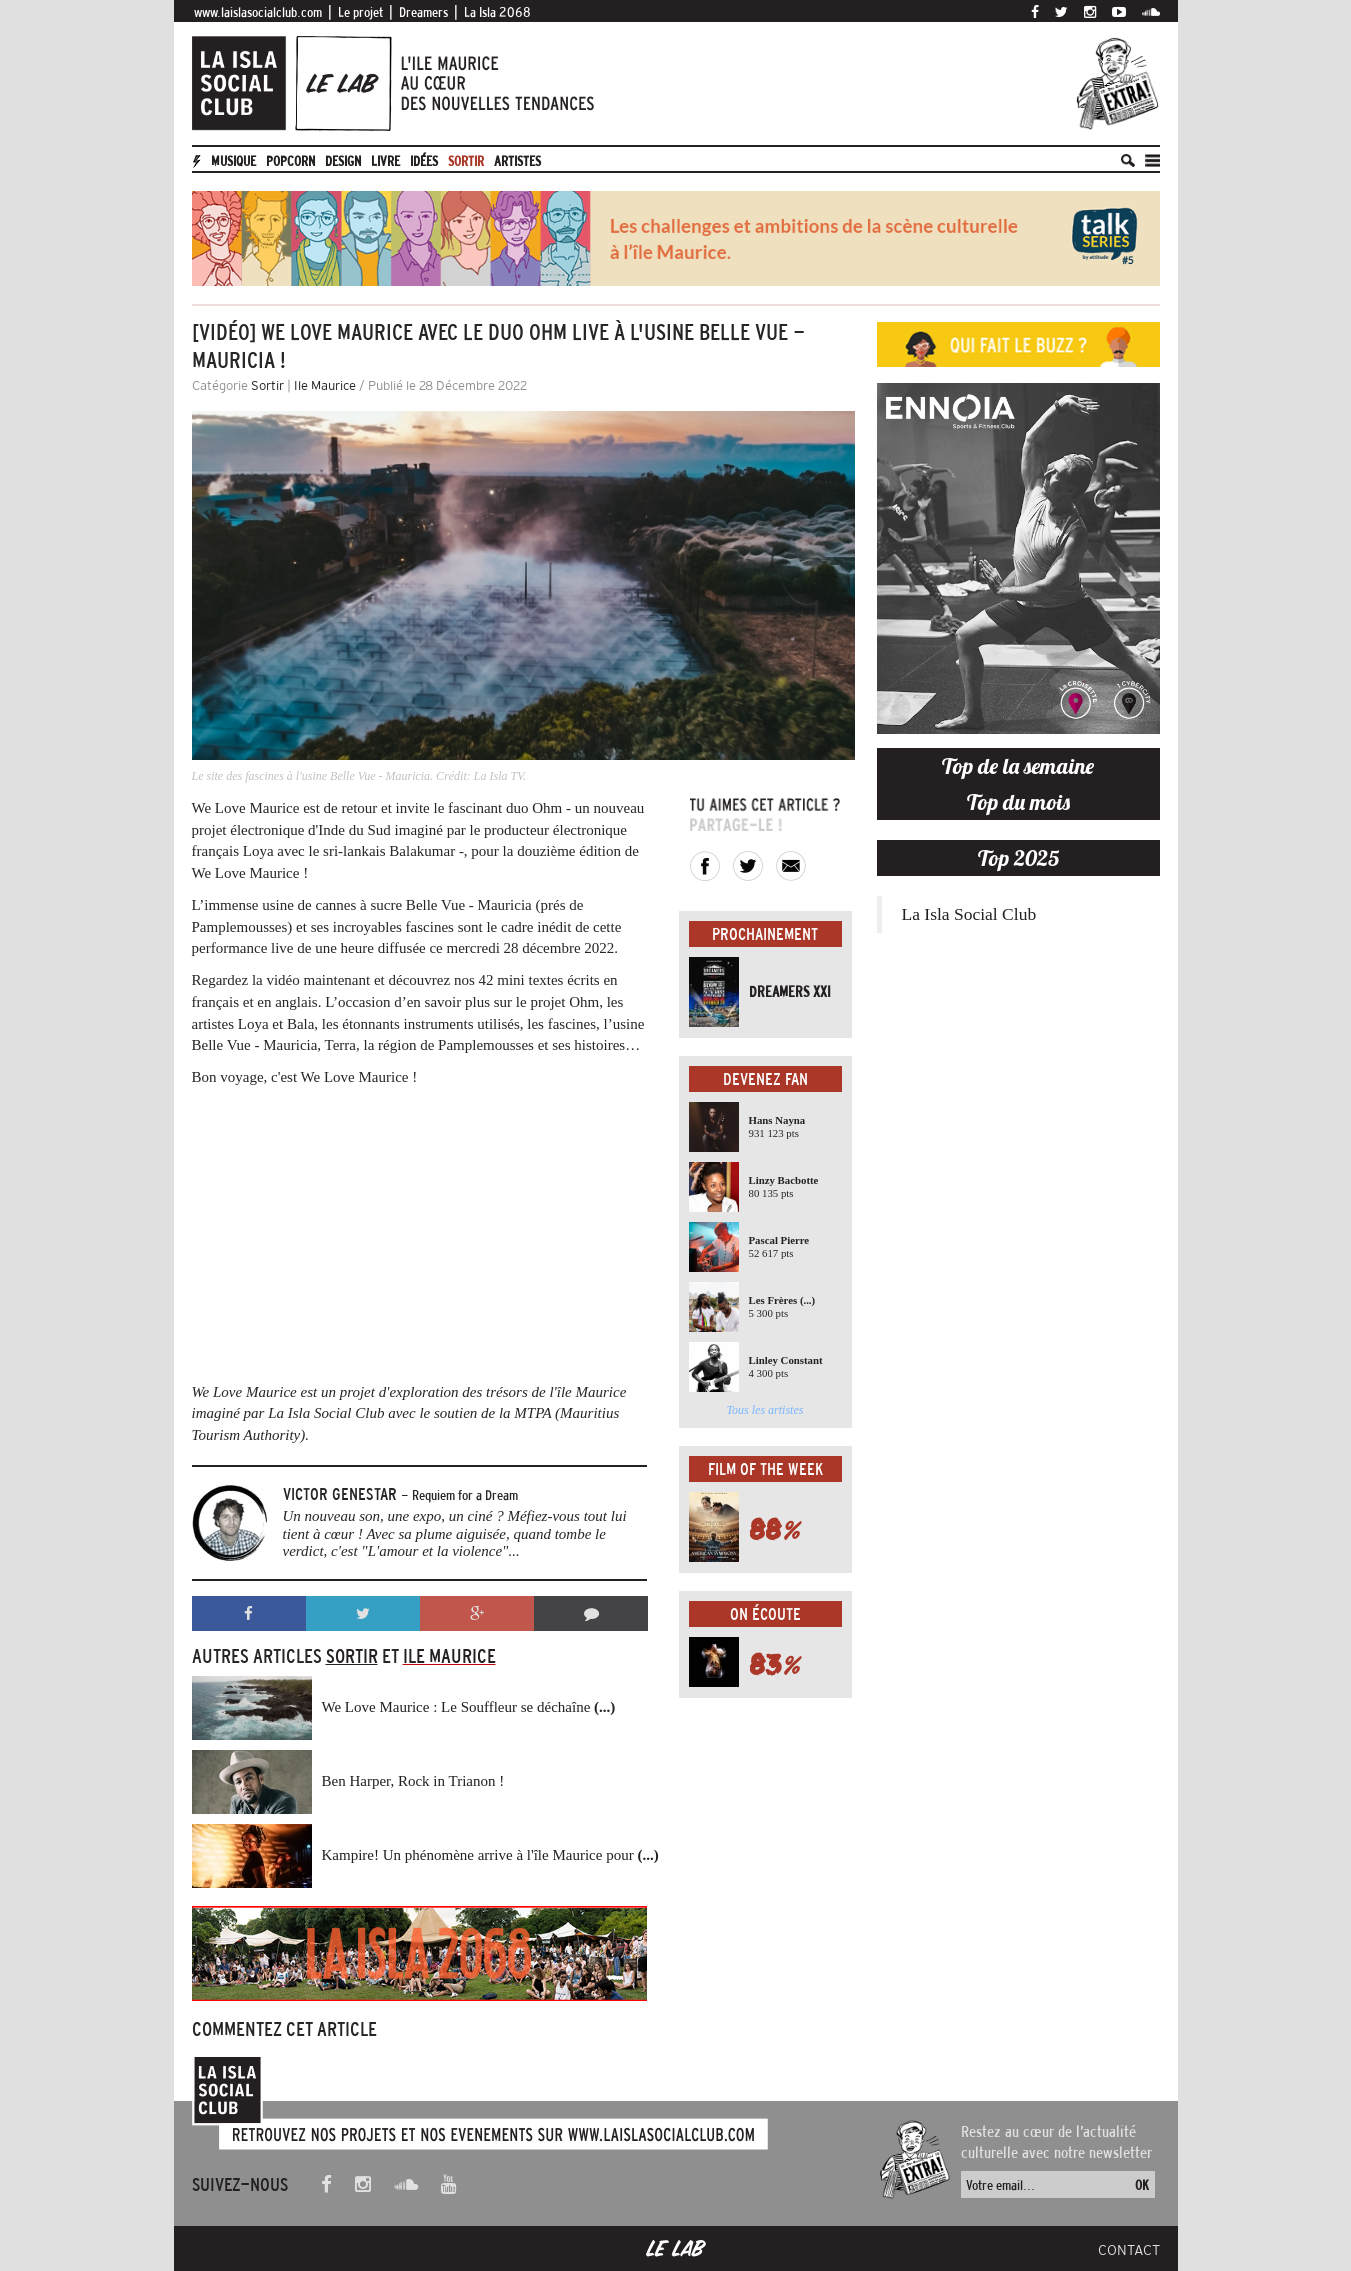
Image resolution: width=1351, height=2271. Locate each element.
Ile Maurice (325, 385)
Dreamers (423, 12)
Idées (424, 161)
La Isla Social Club (969, 914)
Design (343, 161)
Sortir (466, 161)
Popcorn (290, 161)
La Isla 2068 (497, 12)
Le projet (360, 12)
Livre (385, 161)
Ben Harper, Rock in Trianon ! (413, 1781)
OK (1142, 2185)
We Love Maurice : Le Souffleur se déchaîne (469, 1707)
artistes (517, 161)
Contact (1129, 2250)
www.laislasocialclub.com (258, 12)
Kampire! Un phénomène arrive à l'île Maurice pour (490, 1855)
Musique (233, 161)
